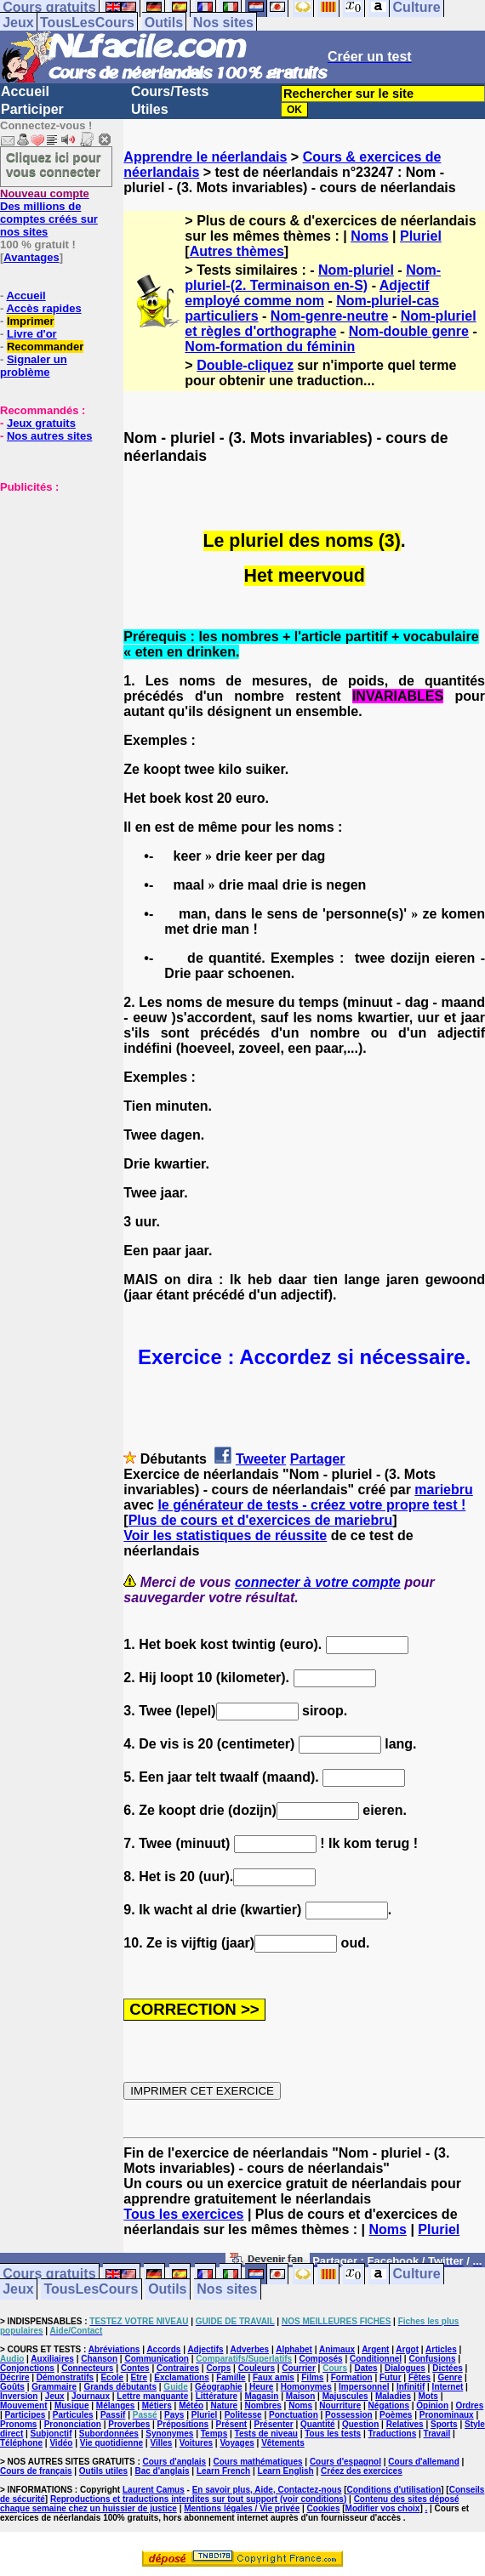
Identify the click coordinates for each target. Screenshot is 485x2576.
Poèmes (395, 2415)
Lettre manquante (152, 2396)
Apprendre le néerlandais (205, 157)
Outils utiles (103, 2471)
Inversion (18, 2396)
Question (360, 2424)
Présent (232, 2424)
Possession (349, 2415)
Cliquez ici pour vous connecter (53, 164)
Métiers (157, 2405)
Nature (223, 2405)
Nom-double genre (409, 331)
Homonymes (306, 2386)
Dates (365, 2368)
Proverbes (129, 2424)
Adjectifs (205, 2349)
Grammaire (54, 2386)
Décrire (14, 2377)
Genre (449, 2377)
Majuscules (345, 2396)
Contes (135, 2368)
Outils (164, 22)
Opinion (432, 2405)
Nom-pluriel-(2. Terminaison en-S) (313, 278)
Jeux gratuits (41, 423)
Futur (390, 2377)
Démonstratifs (65, 2377)
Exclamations (181, 2377)
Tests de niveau (266, 2433)
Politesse (243, 2415)
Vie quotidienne (111, 2443)
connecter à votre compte (318, 1582)
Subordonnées (109, 2433)
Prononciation (72, 2424)
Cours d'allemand (423, 2461)
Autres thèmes (237, 251)
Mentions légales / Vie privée (242, 2508)
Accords (163, 2349)
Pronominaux (446, 2415)
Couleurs (256, 2368)
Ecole (111, 2377)
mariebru (443, 1489)
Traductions (392, 2433)
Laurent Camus (154, 2489)
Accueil (25, 91)
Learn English (286, 2471)
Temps (214, 2433)
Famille (230, 2377)
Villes (161, 2443)
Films (312, 2377)
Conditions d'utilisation (394, 2489)
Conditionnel (376, 2358)
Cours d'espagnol (345, 2461)
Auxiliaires (52, 2358)
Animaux (337, 2349)
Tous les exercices (183, 2214)
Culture (417, 2274)
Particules (73, 2415)
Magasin (261, 2396)
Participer (32, 109)
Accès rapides (43, 308)
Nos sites (223, 22)
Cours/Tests (169, 91)
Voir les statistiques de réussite (225, 1535)
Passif (112, 2415)
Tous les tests (333, 2433)
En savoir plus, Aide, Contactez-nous (267, 2489)
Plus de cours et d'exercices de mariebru (260, 1520)
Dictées (447, 2368)
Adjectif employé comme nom (307, 293)
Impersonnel (364, 2386)
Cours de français (35, 2471)
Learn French (223, 2471)
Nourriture (340, 2405)
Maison (300, 2396)
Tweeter (261, 1459)
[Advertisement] (51, 578)
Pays (174, 2415)
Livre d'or (32, 333)
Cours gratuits (49, 2274)
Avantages (31, 257)
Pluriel (421, 236)
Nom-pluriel (356, 270)
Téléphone (21, 2443)
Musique (71, 2405)
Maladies (393, 2396)
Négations (388, 2405)
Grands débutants (120, 2386)
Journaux (90, 2396)
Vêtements (283, 2443)
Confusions (431, 2358)
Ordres (469, 2405)
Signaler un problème (33, 365)
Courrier (298, 2368)
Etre (138, 2377)
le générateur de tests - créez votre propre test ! (311, 1505)
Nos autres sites (49, 435)
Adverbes (250, 2349)
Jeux (18, 22)
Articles (441, 2349)
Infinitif (411, 2386)
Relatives (405, 2424)
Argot (407, 2349)
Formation (352, 2377)
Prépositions (183, 2424)
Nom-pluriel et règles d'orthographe (330, 323)
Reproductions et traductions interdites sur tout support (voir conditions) (198, 2499)
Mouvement (24, 2405)
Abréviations (114, 2349)
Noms (369, 236)
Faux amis (273, 2377)
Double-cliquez (245, 365)
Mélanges (115, 2405)
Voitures (196, 2443)
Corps (218, 2368)
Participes (25, 2415)
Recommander (45, 346)
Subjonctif (51, 2433)
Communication (156, 2358)
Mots (428, 2396)
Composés (321, 2358)
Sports (444, 2424)
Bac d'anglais (161, 2471)
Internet (448, 2386)
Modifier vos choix (382, 2508)
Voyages (237, 2443)
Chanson (99, 2358)
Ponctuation (293, 2415)
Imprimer (30, 321)
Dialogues (405, 2368)
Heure (261, 2386)
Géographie (218, 2386)
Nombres (262, 2405)
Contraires (178, 2368)
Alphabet (294, 2349)
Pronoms (18, 2424)
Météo (191, 2405)
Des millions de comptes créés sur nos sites (49, 212)
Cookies (323, 2508)
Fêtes (419, 2377)
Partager (317, 1459)
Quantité (317, 2424)
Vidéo (60, 2443)
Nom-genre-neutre (330, 316)
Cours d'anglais (175, 2461)
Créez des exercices (361, 2471)
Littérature (216, 2396)
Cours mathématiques (258, 2461)
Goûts (12, 2386)
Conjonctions (27, 2368)
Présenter (274, 2424)
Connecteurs (87, 2368)
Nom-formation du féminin (270, 346)
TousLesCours (87, 22)
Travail (437, 2433)
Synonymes (169, 2433)
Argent (375, 2349)
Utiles (149, 109)
